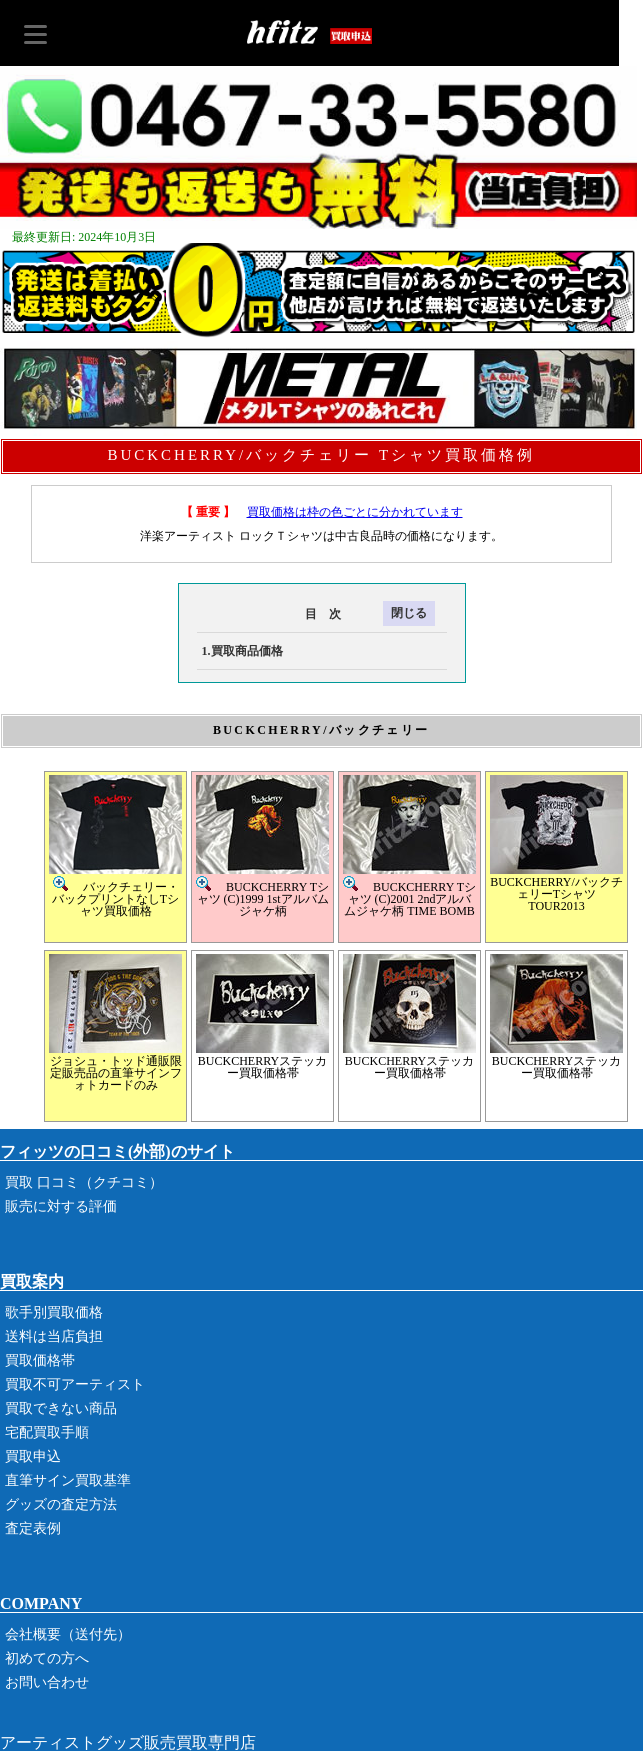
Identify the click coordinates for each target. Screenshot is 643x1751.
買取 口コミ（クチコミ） (84, 1182)
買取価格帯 (40, 1360)
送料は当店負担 (54, 1336)
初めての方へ (47, 1658)
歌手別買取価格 (54, 1312)
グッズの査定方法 (61, 1504)
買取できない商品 (61, 1408)
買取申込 (33, 1456)
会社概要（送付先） (68, 1634)
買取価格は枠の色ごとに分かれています (355, 512)
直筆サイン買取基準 (68, 1480)
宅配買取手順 (47, 1432)
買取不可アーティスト (75, 1384)
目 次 (269, 614)
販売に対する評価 (61, 1206)
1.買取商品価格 (242, 651)
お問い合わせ (47, 1682)
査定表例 (33, 1528)
